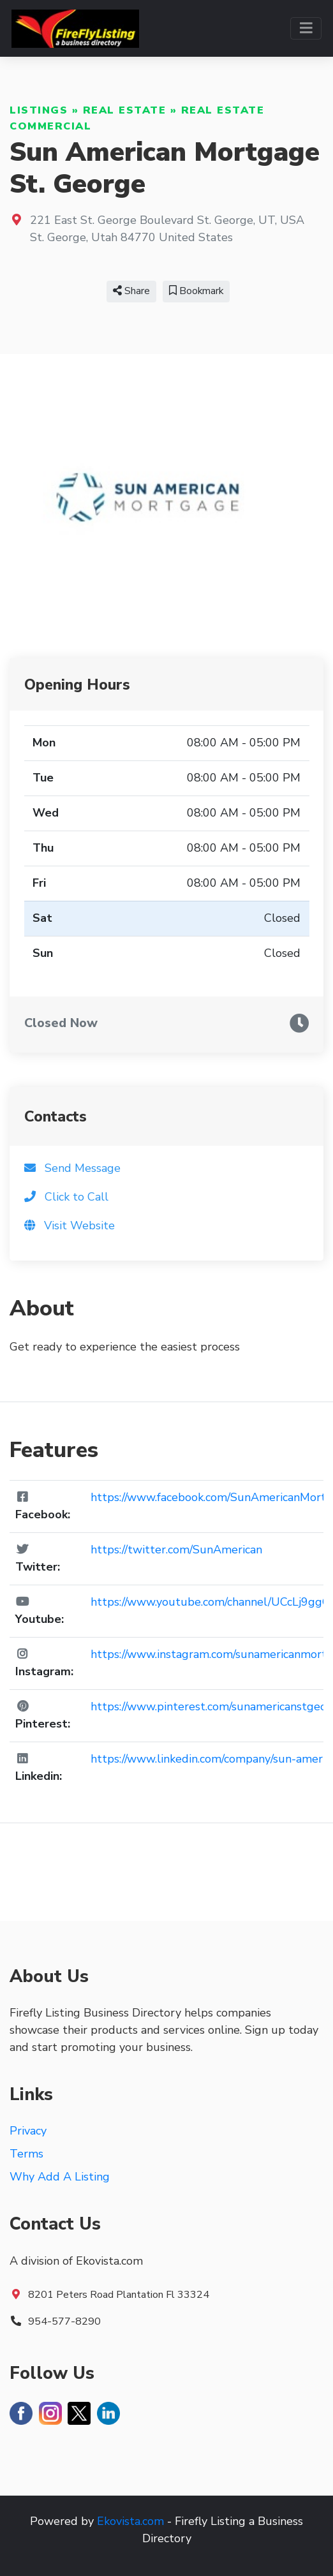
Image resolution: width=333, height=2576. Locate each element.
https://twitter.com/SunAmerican (176, 1549)
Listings (39, 110)
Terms (26, 2153)
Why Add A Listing (60, 2176)
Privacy (28, 2130)
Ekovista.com (130, 2521)
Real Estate (124, 110)
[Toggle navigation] (306, 28)
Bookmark (196, 291)
